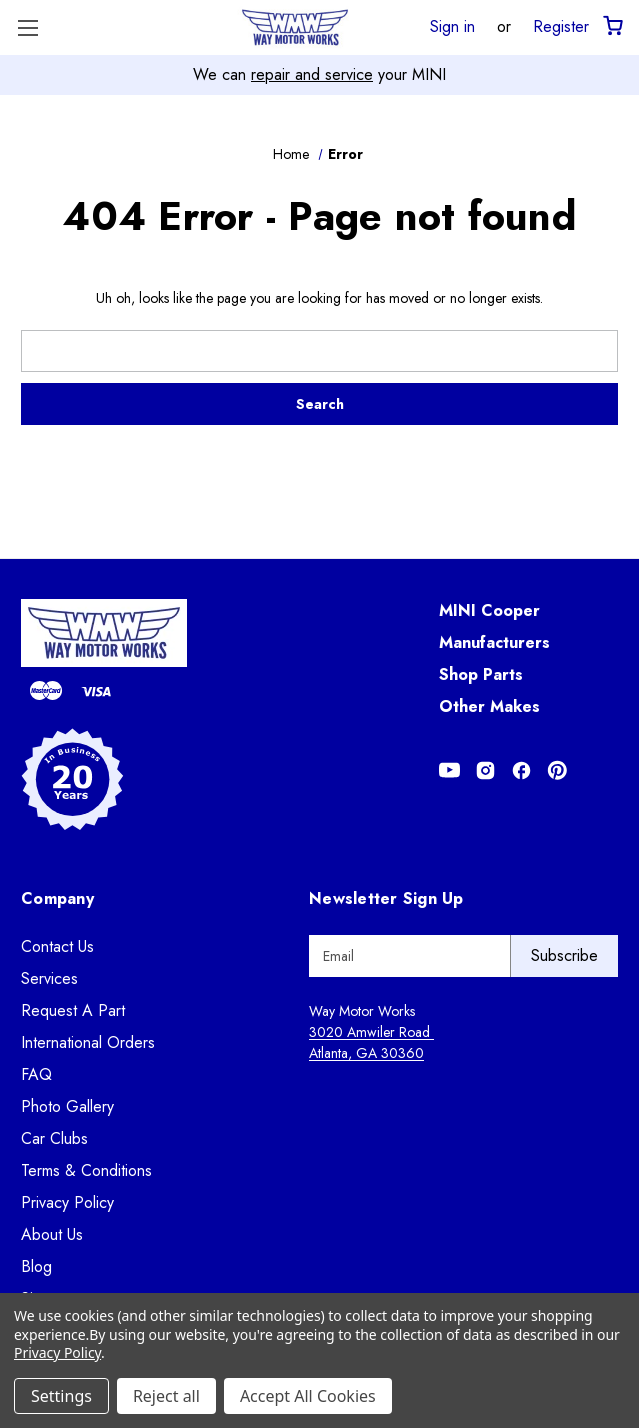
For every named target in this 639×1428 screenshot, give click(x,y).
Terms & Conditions (86, 1170)
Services (49, 978)
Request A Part (73, 1010)
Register (561, 26)
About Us (52, 1234)
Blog (36, 1266)
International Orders (88, 1042)
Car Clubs (54, 1138)
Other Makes (489, 706)
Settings (61, 1396)
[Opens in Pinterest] (557, 770)
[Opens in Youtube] (449, 770)
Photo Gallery (67, 1106)
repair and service (312, 74)
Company (57, 898)
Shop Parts (481, 674)
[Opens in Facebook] (521, 770)
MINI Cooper (489, 610)
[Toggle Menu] (27, 27)
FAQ (36, 1074)
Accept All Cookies (308, 1396)
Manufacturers (494, 642)
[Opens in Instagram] (485, 770)
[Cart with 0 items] (611, 26)
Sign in (452, 26)
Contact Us (57, 946)
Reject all (166, 1396)
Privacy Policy (67, 1202)
